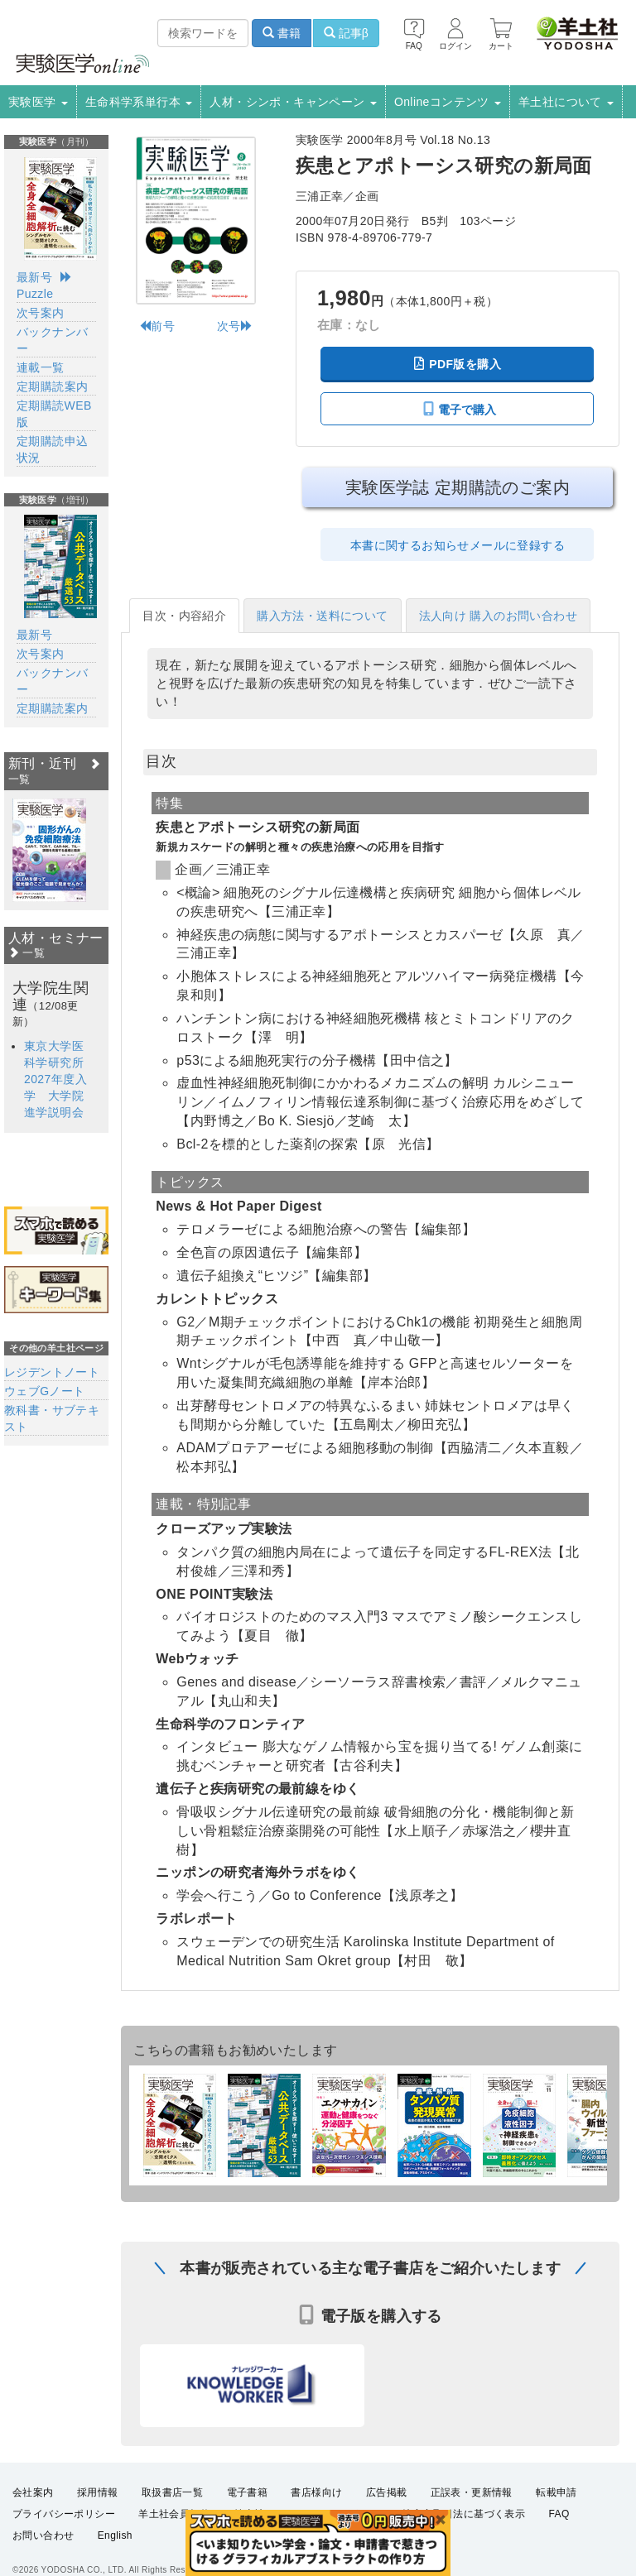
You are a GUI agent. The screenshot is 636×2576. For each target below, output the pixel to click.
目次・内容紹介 (184, 615)
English (115, 2535)
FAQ (559, 2514)
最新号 (34, 277)
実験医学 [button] (38, 101)
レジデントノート (51, 1372)
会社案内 (33, 2492)
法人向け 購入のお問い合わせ (498, 615)
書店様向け (316, 2492)
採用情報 (97, 2492)
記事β (346, 33)
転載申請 (556, 2492)
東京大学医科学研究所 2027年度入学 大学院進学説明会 (59, 1079)
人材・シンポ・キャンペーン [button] (293, 101)
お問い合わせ (43, 2535)
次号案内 (41, 312)
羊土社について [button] (566, 101)
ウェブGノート (44, 1391)
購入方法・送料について (322, 615)
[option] (49, 850)
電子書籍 (247, 2492)
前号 (157, 326)
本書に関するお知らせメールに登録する (457, 545)
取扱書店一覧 (172, 2492)
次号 (235, 326)
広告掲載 (386, 2492)
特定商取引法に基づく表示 (463, 2514)
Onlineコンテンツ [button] (447, 101)
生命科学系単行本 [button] (139, 101)
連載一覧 (41, 367)
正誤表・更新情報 (472, 2492)
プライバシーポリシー (63, 2514)
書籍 (282, 33)
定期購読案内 (52, 386)
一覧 (26, 953)
